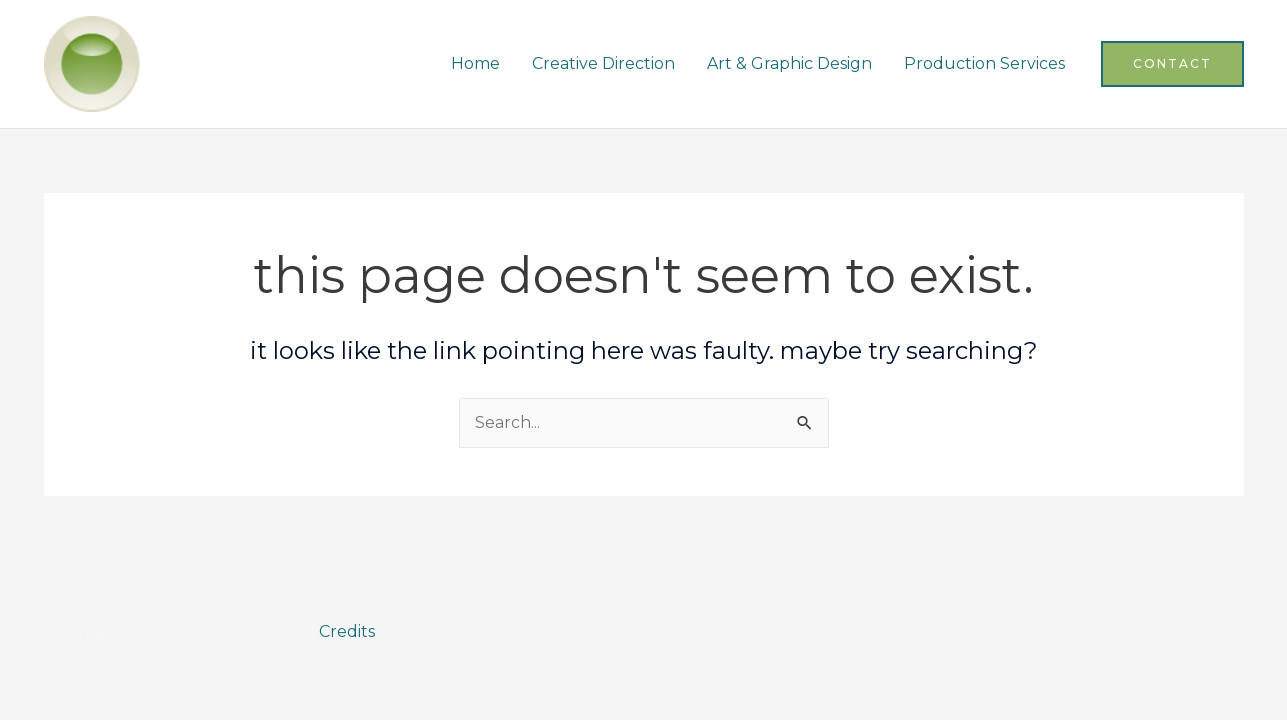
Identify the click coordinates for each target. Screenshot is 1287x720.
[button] (1172, 64)
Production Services (984, 63)
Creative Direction (603, 63)
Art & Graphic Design (789, 63)
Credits (347, 631)
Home (475, 63)
